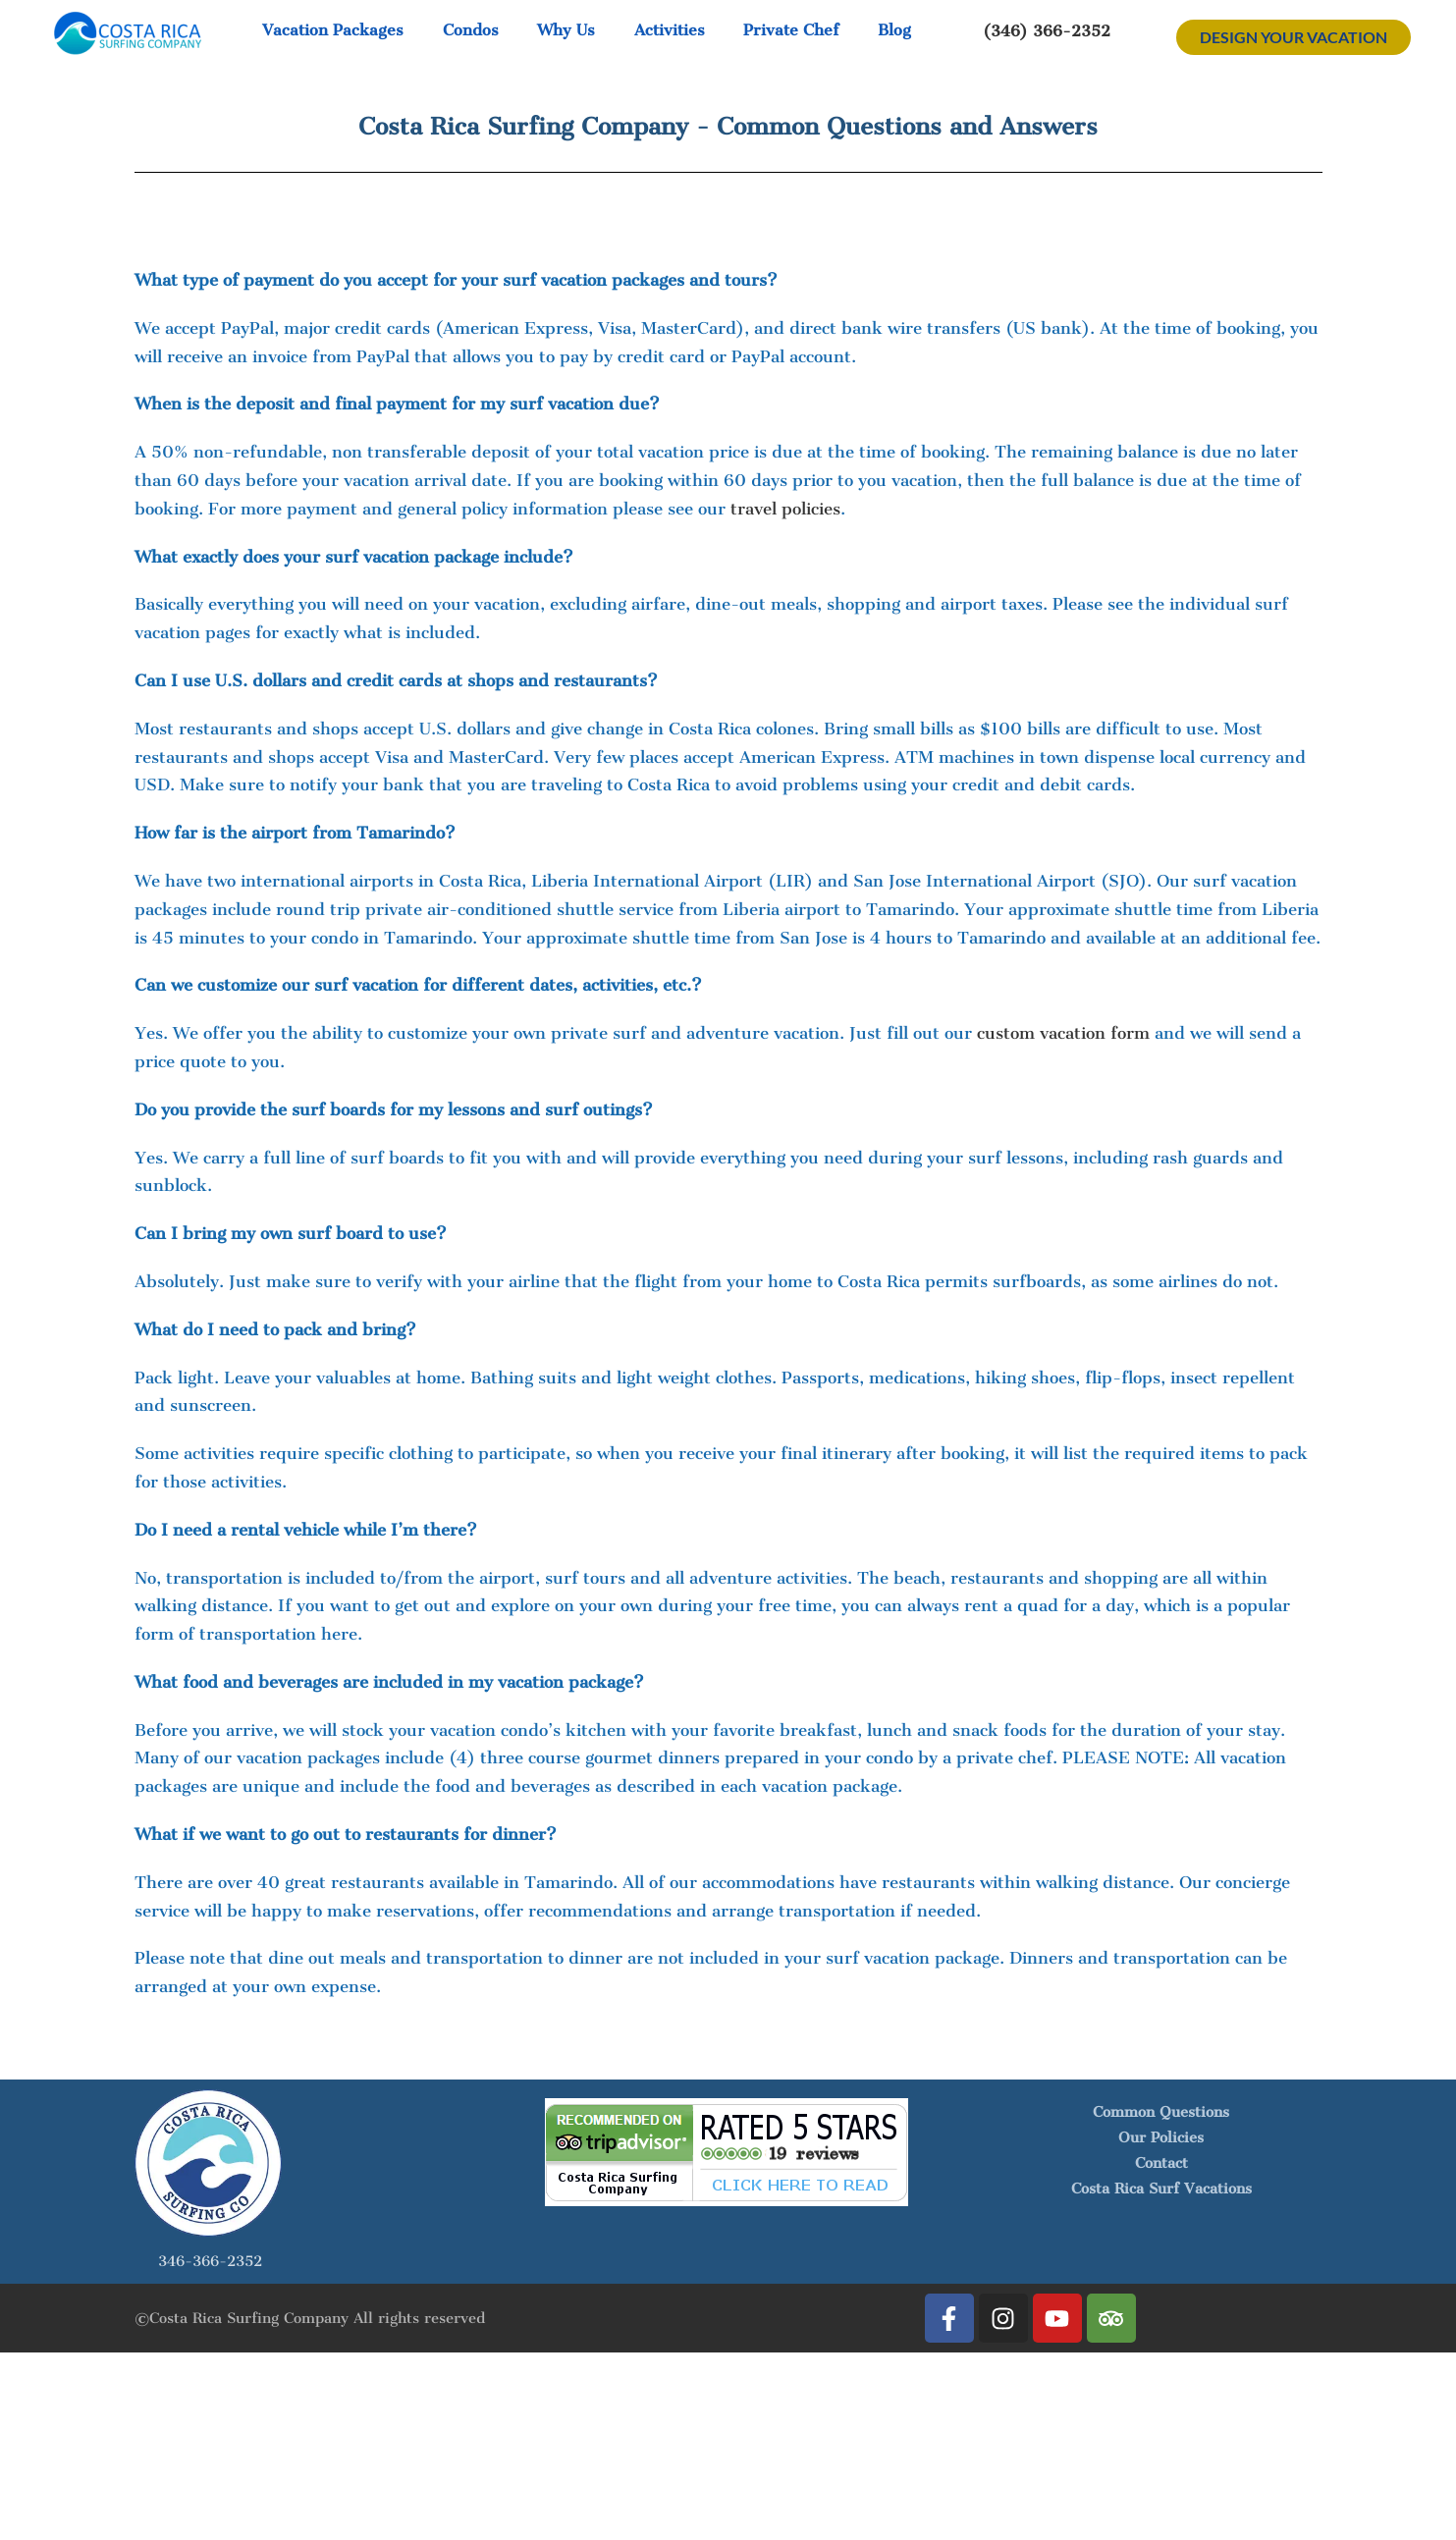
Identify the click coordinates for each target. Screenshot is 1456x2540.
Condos (471, 30)
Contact (1161, 2163)
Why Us (566, 30)
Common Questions (1161, 2112)
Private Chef (790, 30)
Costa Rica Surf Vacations (1161, 2188)
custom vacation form (1063, 1033)
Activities (669, 30)
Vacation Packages (333, 30)
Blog (894, 30)
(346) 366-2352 (1046, 30)
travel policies (785, 508)
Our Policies (1161, 2137)
